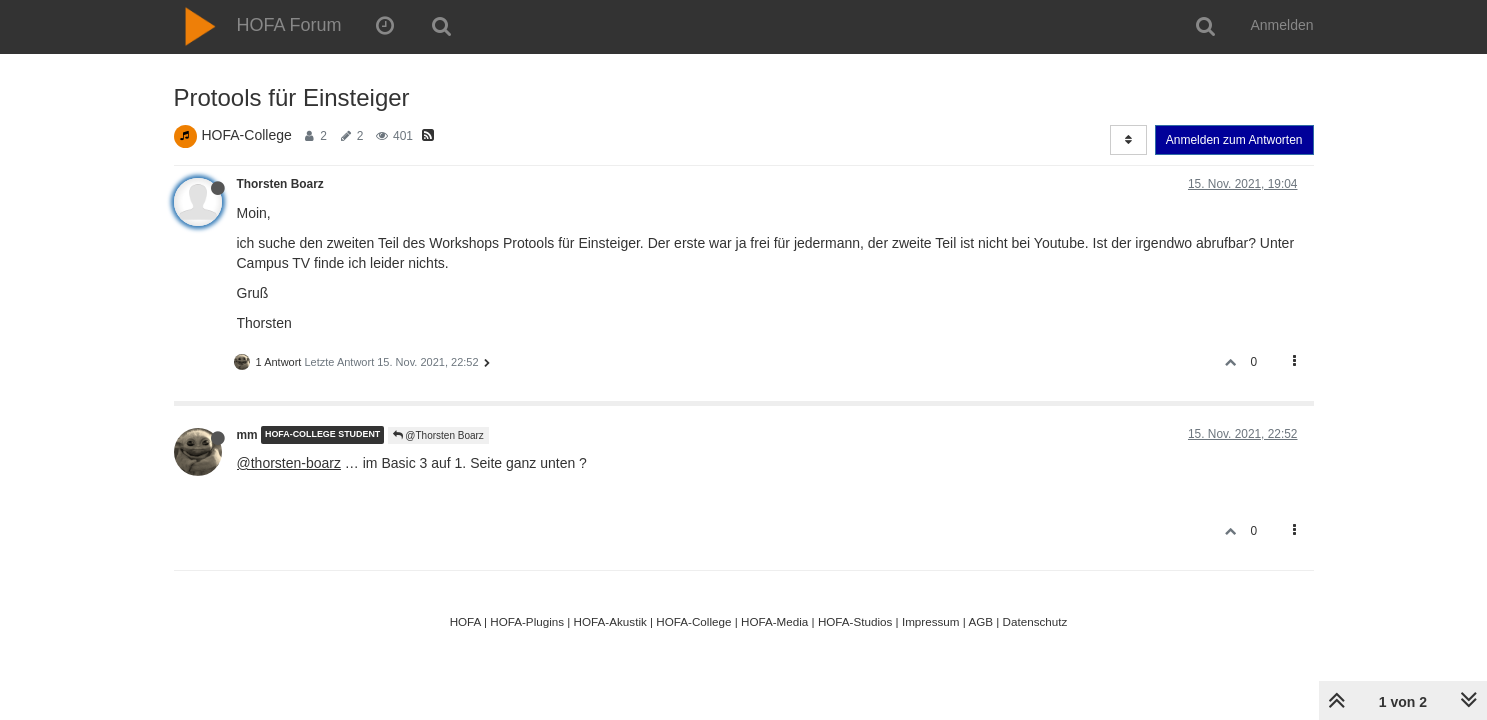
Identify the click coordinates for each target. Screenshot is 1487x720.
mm (247, 435)
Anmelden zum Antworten (1234, 140)
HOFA (465, 621)
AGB (980, 621)
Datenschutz (1035, 621)
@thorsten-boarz (289, 463)
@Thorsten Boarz (438, 435)
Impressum (931, 621)
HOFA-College (247, 135)
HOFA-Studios (855, 621)
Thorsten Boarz (280, 184)
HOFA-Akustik (610, 621)
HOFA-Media (774, 621)
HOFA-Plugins (527, 621)
